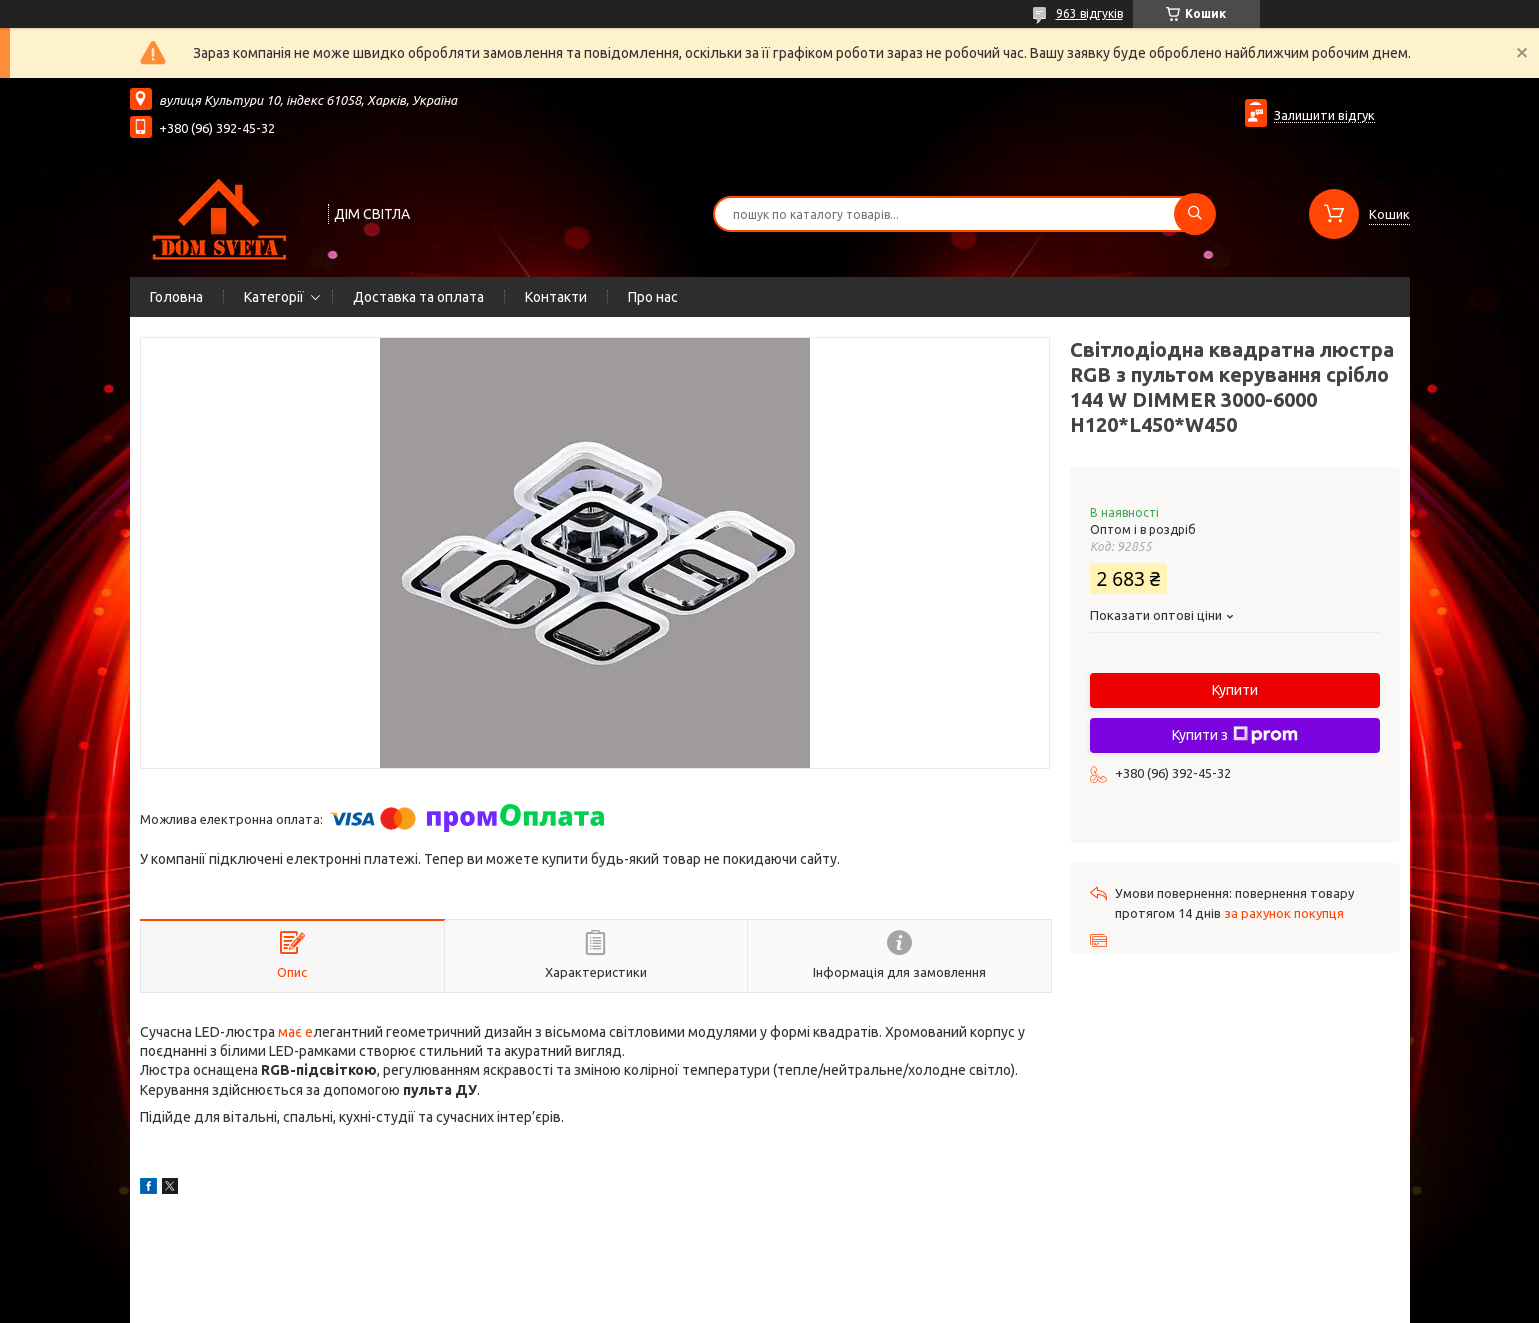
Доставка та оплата (418, 297)
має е (294, 1032)
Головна (176, 297)
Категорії (274, 297)
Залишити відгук (1324, 115)
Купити (1235, 690)
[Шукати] (1195, 214)
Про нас (653, 297)
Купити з (1235, 735)
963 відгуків (1089, 13)
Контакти (556, 297)
